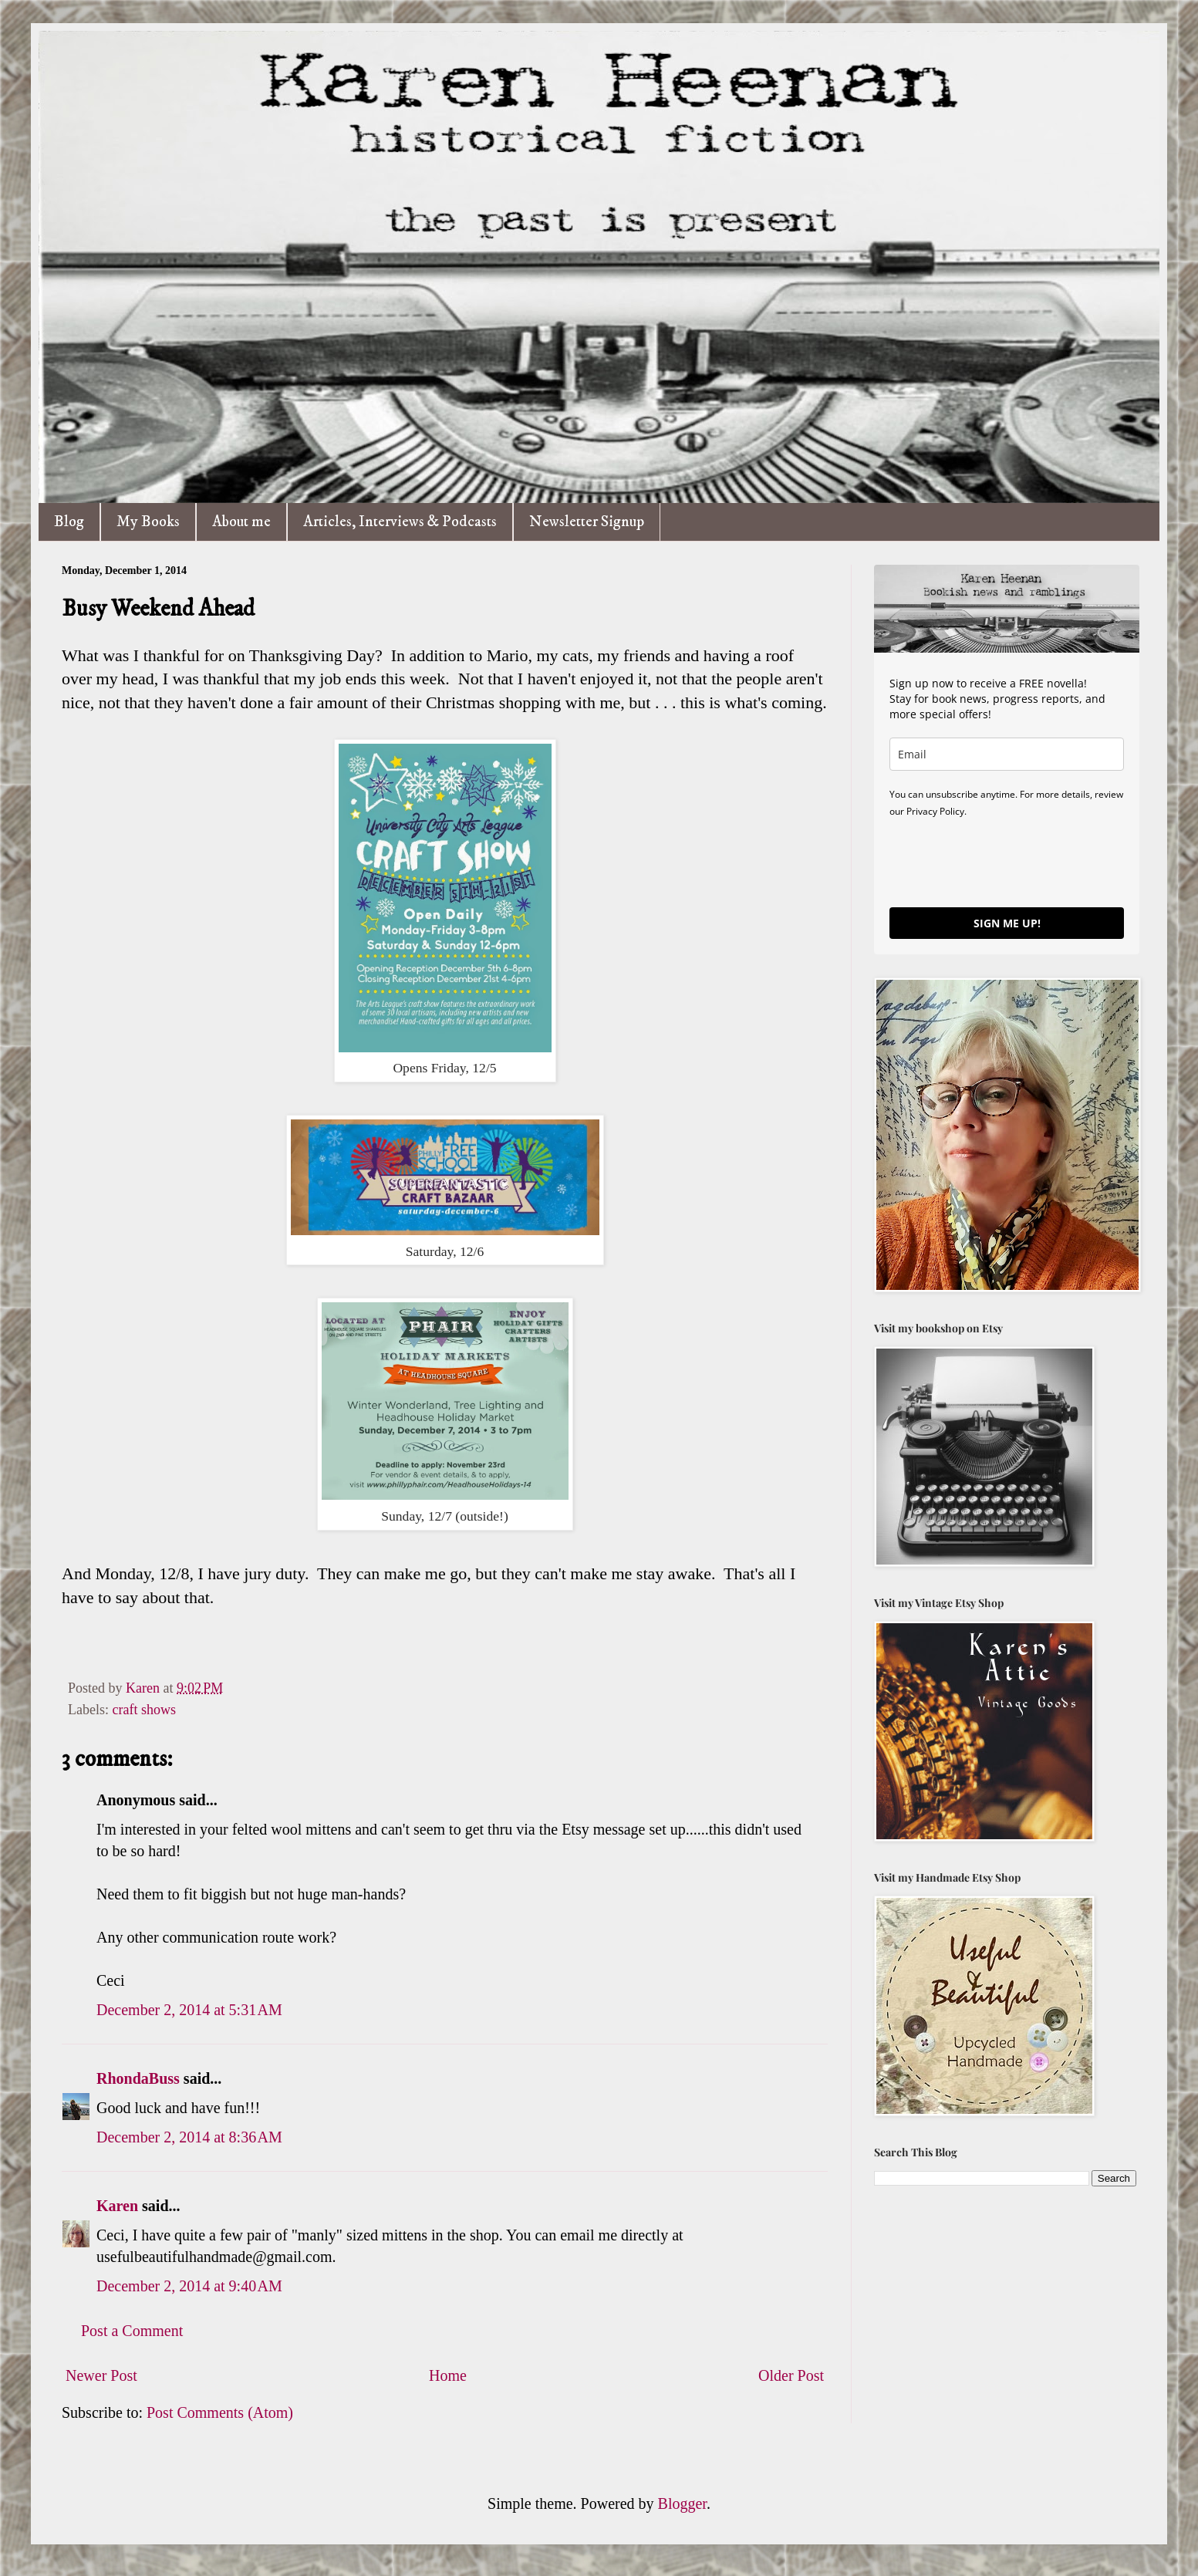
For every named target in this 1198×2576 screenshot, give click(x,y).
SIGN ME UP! (1007, 923)
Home (448, 2375)
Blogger (682, 2503)
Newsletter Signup (586, 522)
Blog (69, 522)
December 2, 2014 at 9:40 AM (189, 2285)
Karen (117, 2205)
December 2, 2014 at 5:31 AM (189, 2009)
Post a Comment (132, 2330)
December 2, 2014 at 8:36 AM (189, 2137)
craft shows (143, 1709)
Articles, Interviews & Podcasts (400, 522)
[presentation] (1006, 862)
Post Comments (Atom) (220, 2412)
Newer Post (101, 2375)
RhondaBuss (138, 2078)
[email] (1006, 754)
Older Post (791, 2375)
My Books (148, 522)
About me (241, 522)
